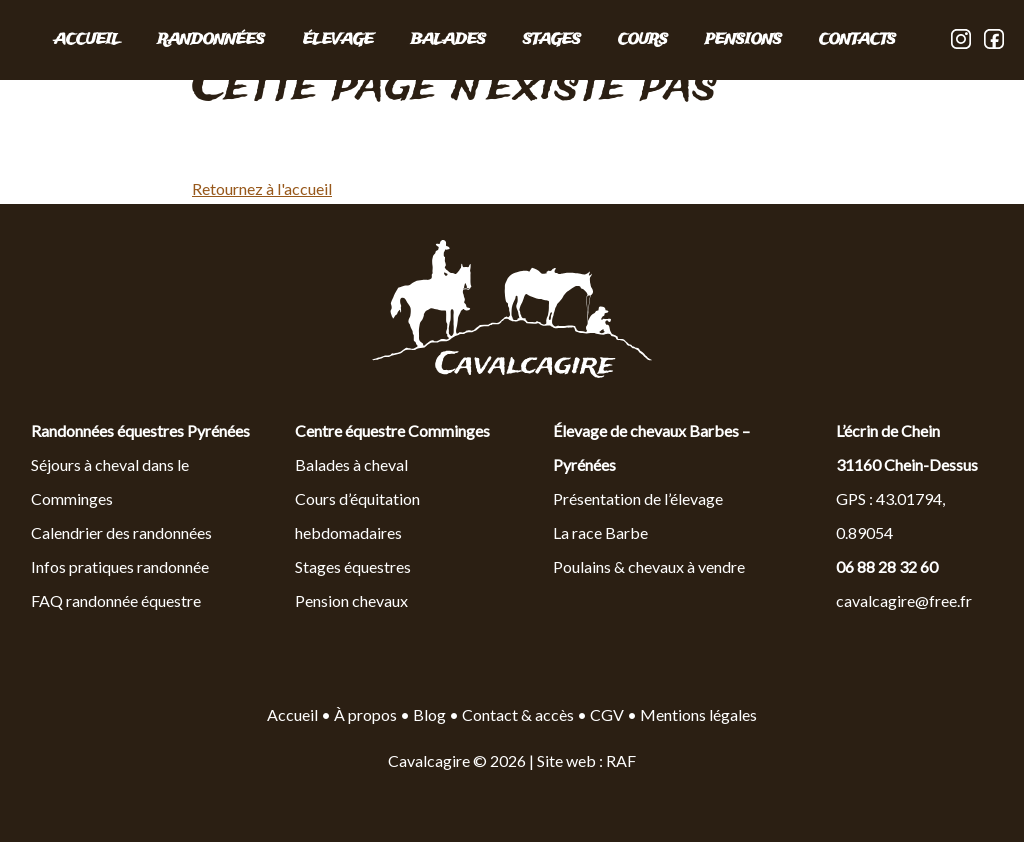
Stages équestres (353, 566)
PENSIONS (743, 40)
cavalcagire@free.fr (904, 600)
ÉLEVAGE (338, 40)
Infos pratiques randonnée (120, 566)
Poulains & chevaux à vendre (649, 566)
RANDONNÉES (211, 40)
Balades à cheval (351, 464)
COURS (643, 40)
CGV (607, 714)
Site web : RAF (586, 760)
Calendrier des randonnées (121, 532)
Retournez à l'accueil (262, 188)
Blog (431, 714)
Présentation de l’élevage (638, 498)
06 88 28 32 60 (887, 566)
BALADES (448, 40)
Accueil (87, 40)
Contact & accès (518, 714)
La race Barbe (600, 532)
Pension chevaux (351, 600)
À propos (365, 714)
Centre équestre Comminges (392, 430)
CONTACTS (857, 40)
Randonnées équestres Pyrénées (140, 430)
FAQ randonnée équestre (116, 600)
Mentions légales (698, 714)
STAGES (552, 40)
